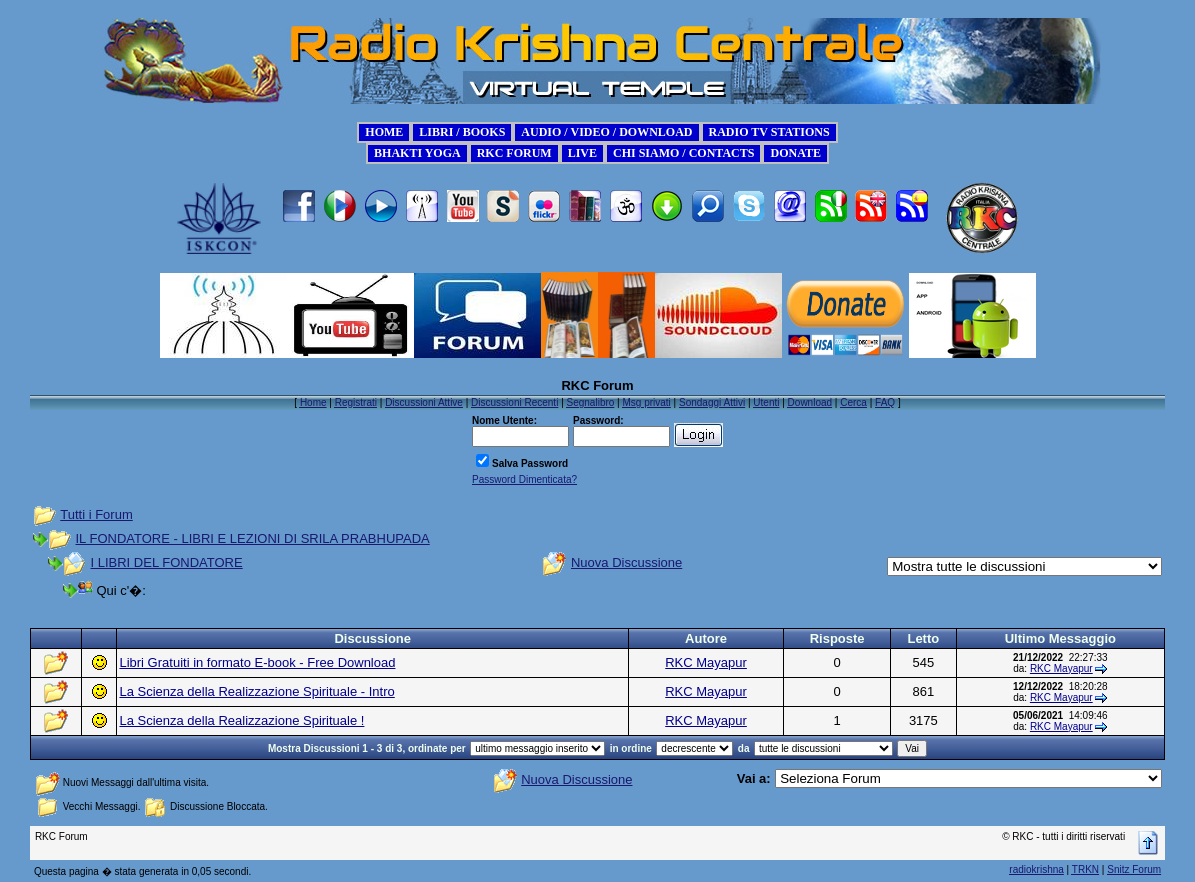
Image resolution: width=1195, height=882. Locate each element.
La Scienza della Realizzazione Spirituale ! (241, 720)
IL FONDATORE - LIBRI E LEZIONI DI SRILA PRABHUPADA (253, 538)
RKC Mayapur (706, 662)
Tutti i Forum (96, 514)
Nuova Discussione (626, 562)
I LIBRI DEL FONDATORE (167, 562)
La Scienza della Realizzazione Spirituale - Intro (256, 691)
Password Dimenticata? (524, 479)
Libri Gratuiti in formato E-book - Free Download (257, 662)
